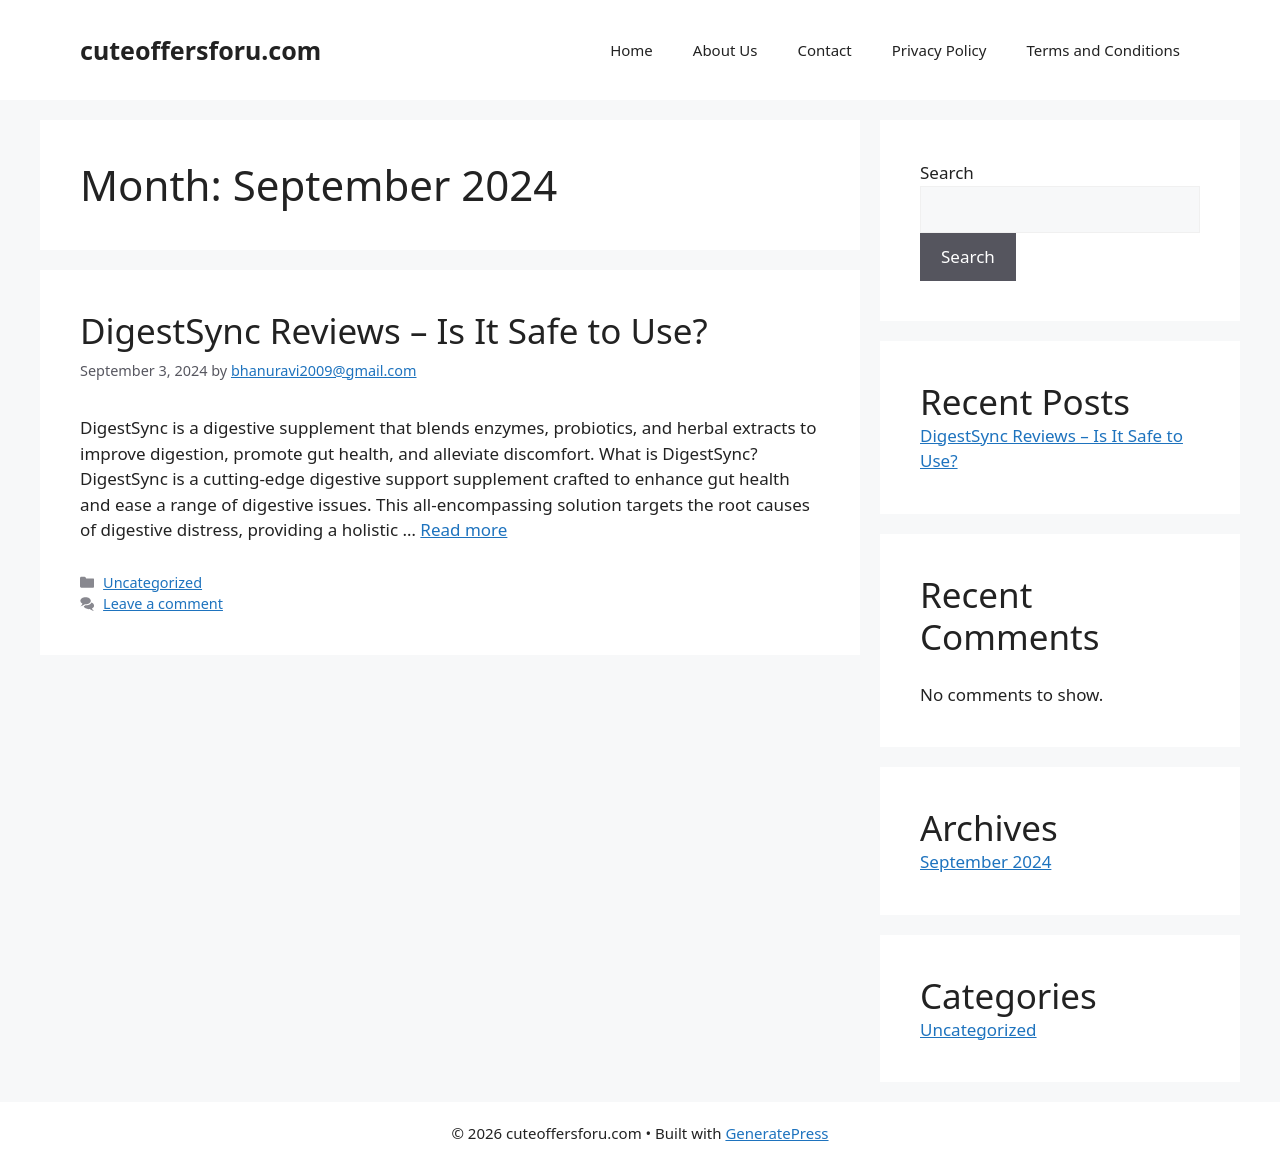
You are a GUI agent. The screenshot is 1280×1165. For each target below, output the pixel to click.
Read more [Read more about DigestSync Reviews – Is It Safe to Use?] (463, 529)
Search (947, 172)
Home (631, 50)
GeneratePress (776, 1133)
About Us (725, 50)
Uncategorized (152, 582)
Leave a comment (163, 603)
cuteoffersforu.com (200, 50)
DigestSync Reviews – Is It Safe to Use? (394, 330)
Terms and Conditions (1103, 50)
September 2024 (985, 861)
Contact (824, 50)
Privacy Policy (939, 50)
